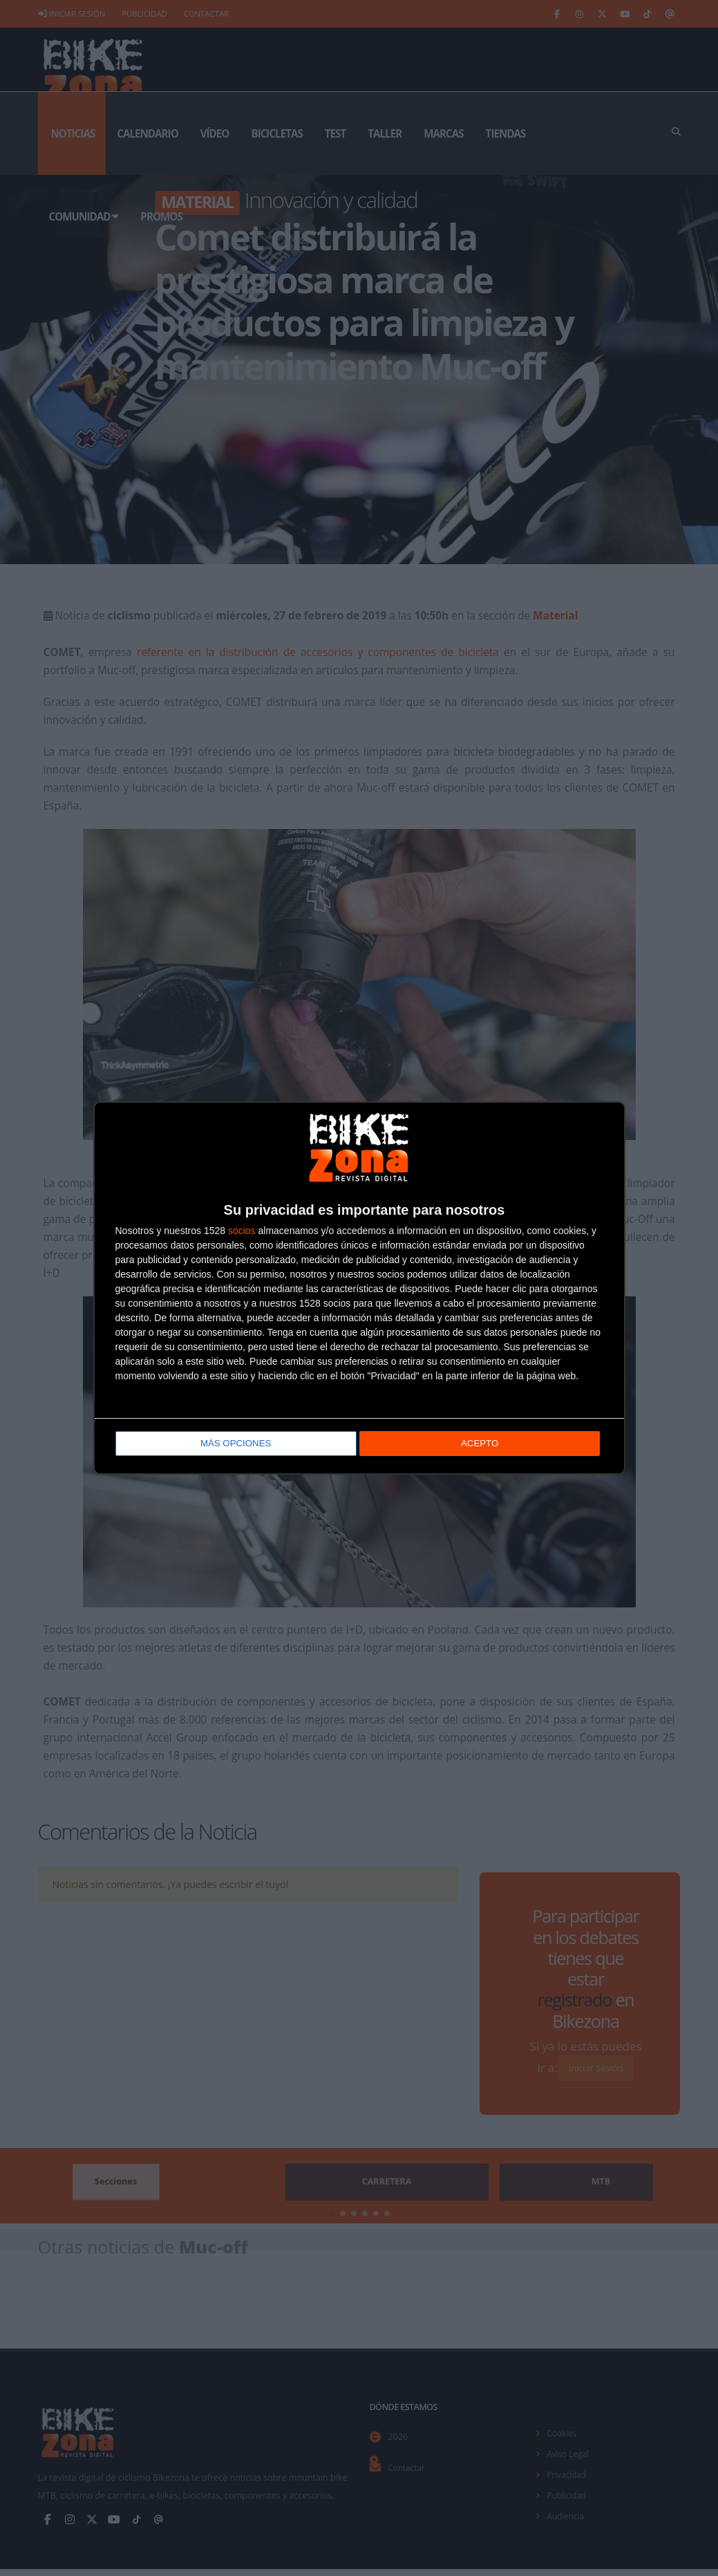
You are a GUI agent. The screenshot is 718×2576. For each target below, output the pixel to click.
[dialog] (359, 1288)
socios (242, 1232)
